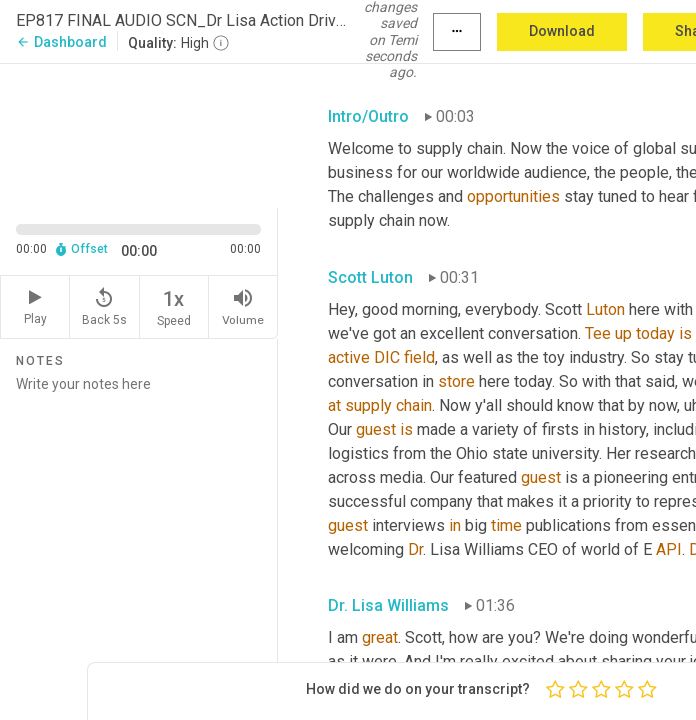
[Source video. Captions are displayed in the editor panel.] (139, 133)
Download (562, 31)
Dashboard (61, 42)
